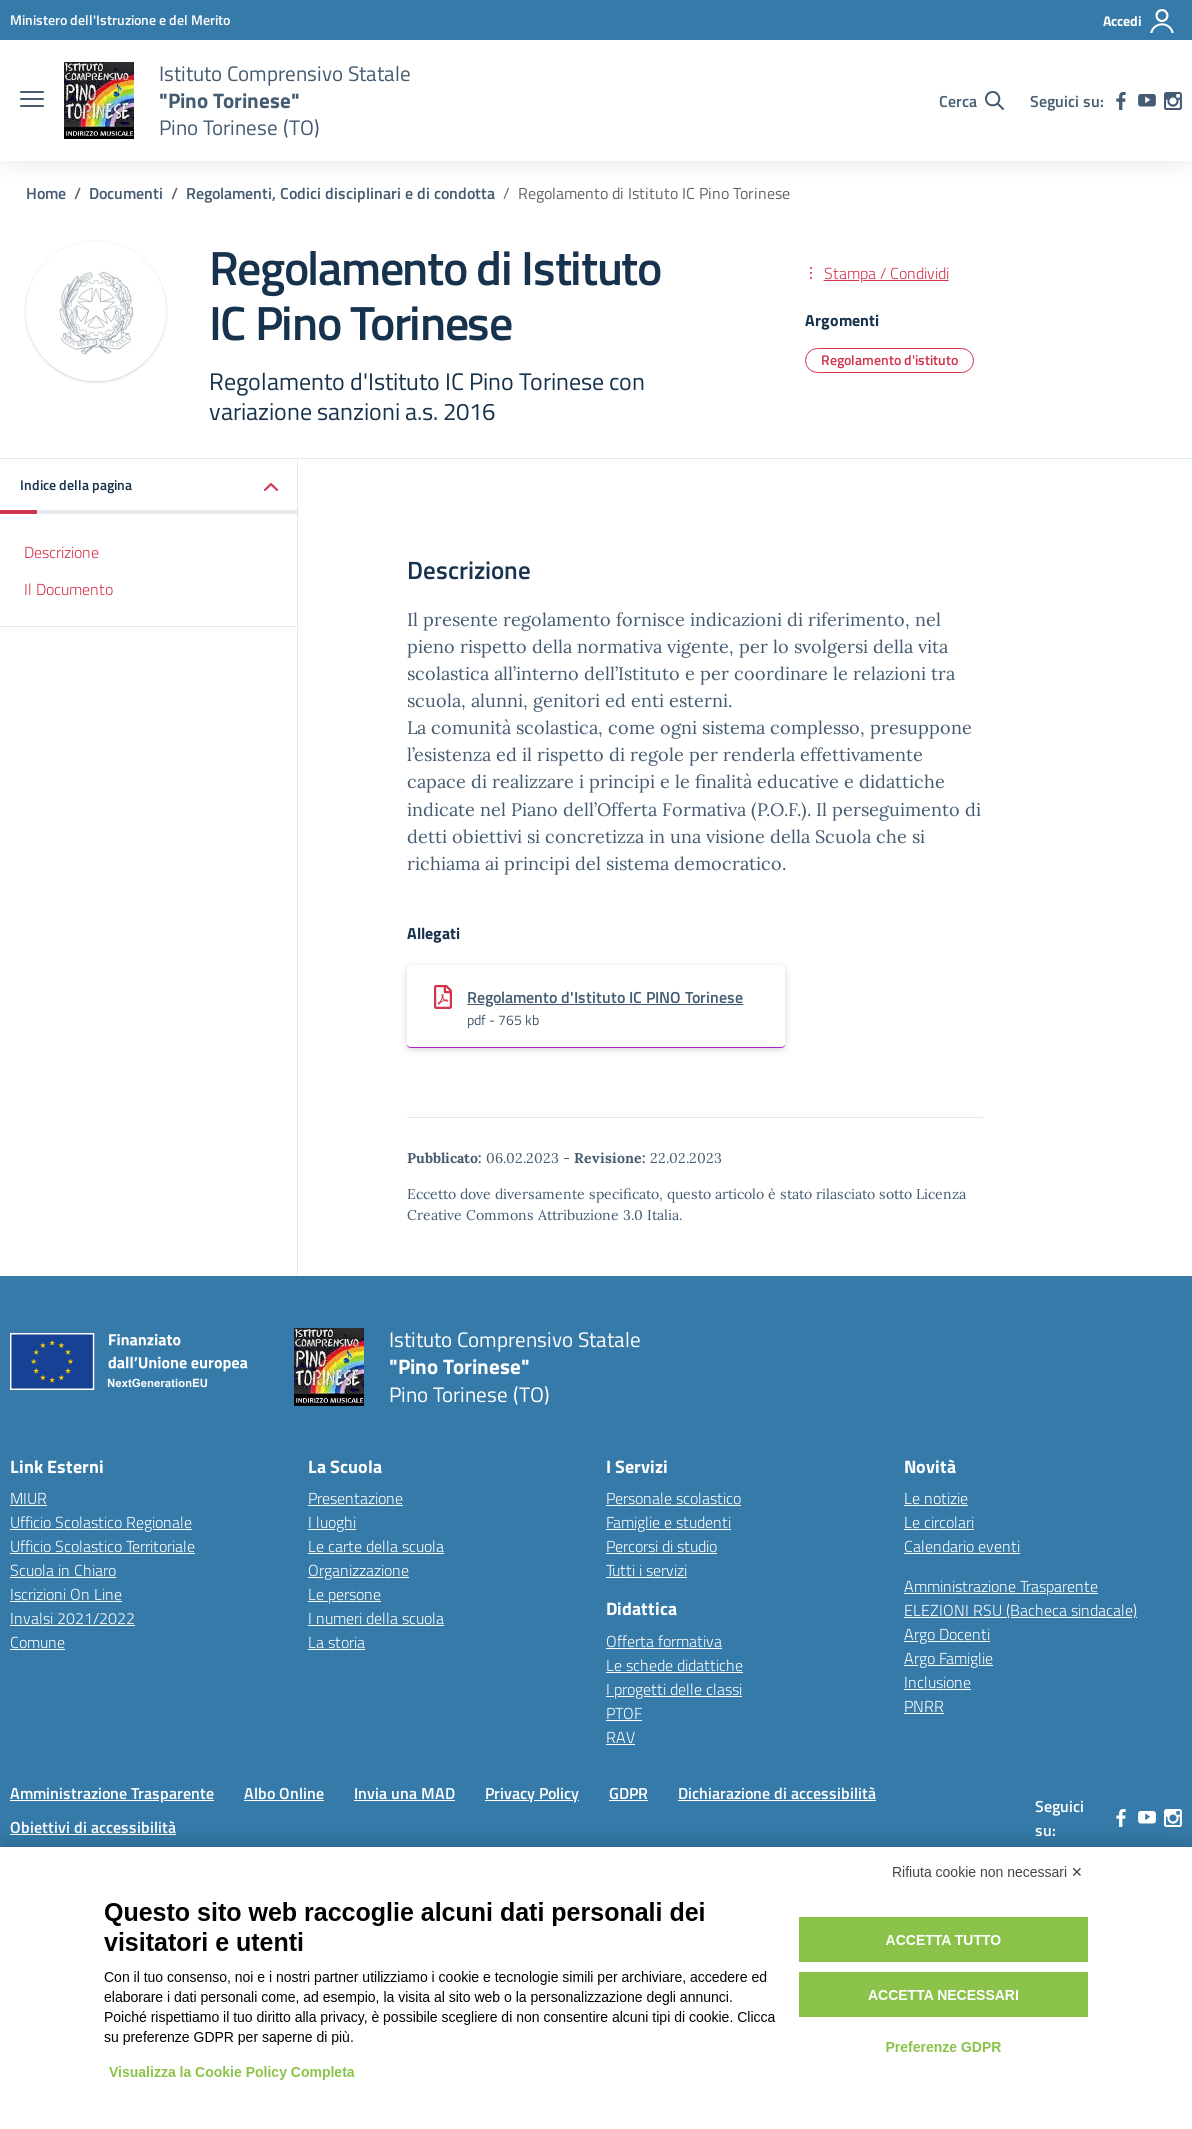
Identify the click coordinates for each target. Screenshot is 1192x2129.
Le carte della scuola (376, 1546)
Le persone (344, 1594)
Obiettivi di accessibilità (93, 1827)
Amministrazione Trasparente (1001, 1586)
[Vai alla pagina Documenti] (126, 193)
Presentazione (355, 1498)
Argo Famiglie (948, 1658)
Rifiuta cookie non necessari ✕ (987, 1872)
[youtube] (1147, 101)
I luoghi (332, 1522)
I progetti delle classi (674, 1689)
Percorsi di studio (661, 1546)
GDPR (628, 1793)
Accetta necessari (943, 1995)
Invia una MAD (404, 1793)
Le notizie (936, 1498)
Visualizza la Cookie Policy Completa (232, 2072)
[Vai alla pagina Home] (46, 193)
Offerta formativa (664, 1641)
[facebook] (1121, 101)
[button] (149, 486)
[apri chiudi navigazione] (32, 101)
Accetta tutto (944, 1940)
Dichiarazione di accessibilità (777, 1793)
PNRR (924, 1706)
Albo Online (284, 1793)
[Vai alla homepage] (99, 101)
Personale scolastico (673, 1498)
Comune (37, 1642)
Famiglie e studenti (668, 1522)
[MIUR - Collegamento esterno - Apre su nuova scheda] (120, 19)
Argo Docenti (947, 1634)
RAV (620, 1737)
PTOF (624, 1713)
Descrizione (61, 552)
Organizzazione (358, 1570)
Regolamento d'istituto (889, 359)
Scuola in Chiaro (63, 1570)
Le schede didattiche (674, 1665)
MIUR (28, 1498)
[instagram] (1173, 101)
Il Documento (68, 589)
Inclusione (937, 1682)
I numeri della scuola (376, 1618)
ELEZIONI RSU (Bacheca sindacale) (1020, 1610)
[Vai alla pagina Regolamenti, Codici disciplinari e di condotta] (340, 193)
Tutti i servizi (646, 1570)
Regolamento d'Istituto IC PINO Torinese (605, 997)
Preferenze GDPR (943, 2047)
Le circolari (939, 1522)
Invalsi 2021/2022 (72, 1618)
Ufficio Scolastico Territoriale (102, 1546)
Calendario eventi (962, 1546)
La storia (336, 1642)
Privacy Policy (532, 1793)
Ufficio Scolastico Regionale (101, 1522)
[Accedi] (1139, 21)
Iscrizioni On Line (66, 1594)
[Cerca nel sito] (971, 101)
